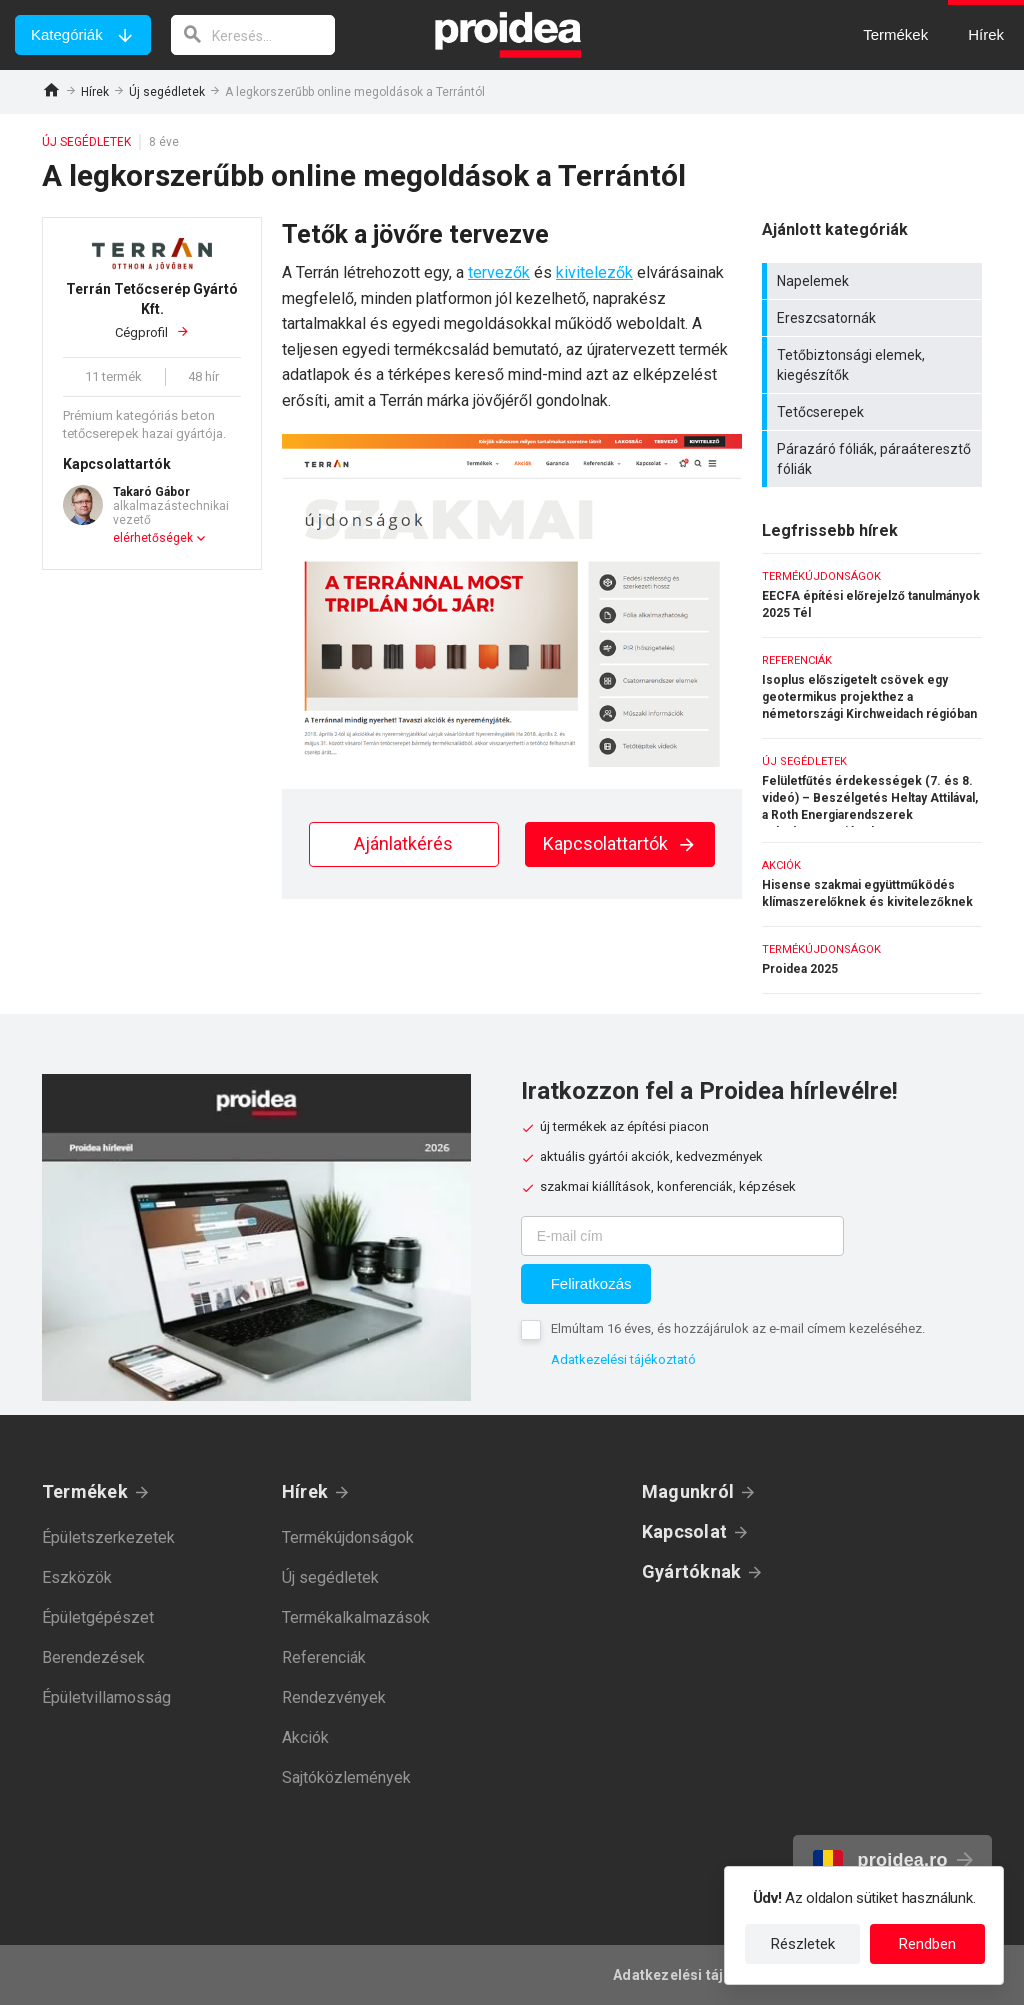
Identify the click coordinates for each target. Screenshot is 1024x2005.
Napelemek (874, 281)
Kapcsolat (684, 1531)
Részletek (803, 1944)
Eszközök (77, 1577)
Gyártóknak (691, 1571)
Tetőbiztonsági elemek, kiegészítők (874, 365)
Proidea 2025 (872, 960)
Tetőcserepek (874, 412)
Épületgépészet (98, 1617)
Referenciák (324, 1657)
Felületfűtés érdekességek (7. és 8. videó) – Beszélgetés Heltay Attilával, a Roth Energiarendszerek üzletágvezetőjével (872, 790)
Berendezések (93, 1657)
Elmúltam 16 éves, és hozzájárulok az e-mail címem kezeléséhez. (738, 1328)
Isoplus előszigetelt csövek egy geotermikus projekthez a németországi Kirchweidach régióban (872, 688)
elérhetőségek (153, 538)
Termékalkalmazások (356, 1617)
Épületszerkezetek (108, 1537)
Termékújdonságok (348, 1537)
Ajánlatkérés (403, 843)
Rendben (927, 1944)
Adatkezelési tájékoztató (623, 1359)
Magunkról (688, 1491)
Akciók (305, 1737)
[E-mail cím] (682, 1236)
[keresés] (253, 35)
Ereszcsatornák (874, 318)
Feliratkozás (591, 1283)
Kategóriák (67, 34)
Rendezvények (334, 1697)
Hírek (95, 92)
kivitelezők (594, 272)
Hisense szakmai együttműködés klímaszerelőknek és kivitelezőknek (872, 884)
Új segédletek (167, 92)
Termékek (85, 1491)
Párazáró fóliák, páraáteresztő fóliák (874, 459)
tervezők (499, 272)
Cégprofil (152, 309)
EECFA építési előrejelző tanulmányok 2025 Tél (872, 595)
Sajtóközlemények (346, 1777)
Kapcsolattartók (620, 843)
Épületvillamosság (106, 1697)
